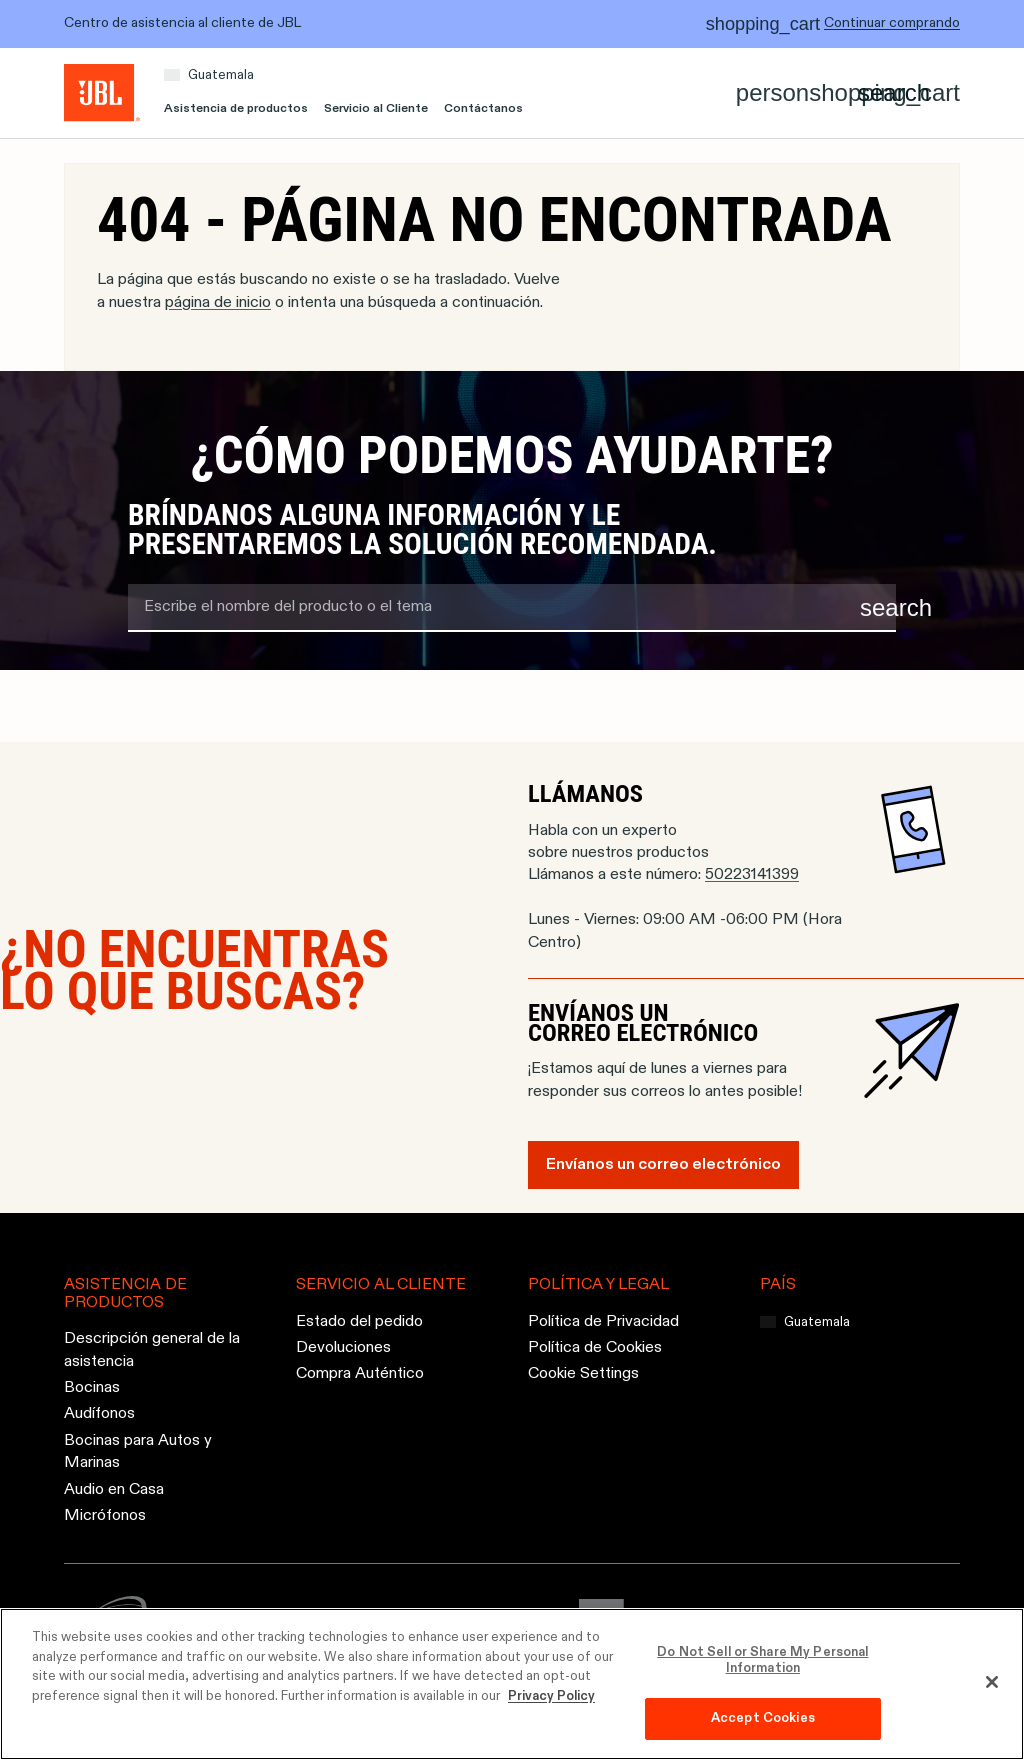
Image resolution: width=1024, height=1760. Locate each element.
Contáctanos (483, 109)
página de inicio (218, 303)
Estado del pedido (359, 1322)
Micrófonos (105, 1516)
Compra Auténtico (360, 1375)
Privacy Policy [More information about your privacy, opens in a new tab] (551, 1696)
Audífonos (99, 1415)
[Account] (772, 93)
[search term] (512, 608)
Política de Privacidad (603, 1322)
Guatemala (221, 75)
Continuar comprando (892, 23)
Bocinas (92, 1388)
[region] (512, 1684)
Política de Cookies (595, 1348)
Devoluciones (343, 1348)
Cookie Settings (583, 1375)
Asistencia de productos (236, 109)
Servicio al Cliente (376, 109)
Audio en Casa (114, 1490)
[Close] (992, 1682)
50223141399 (752, 875)
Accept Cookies (763, 1718)
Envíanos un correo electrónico (663, 1165)
